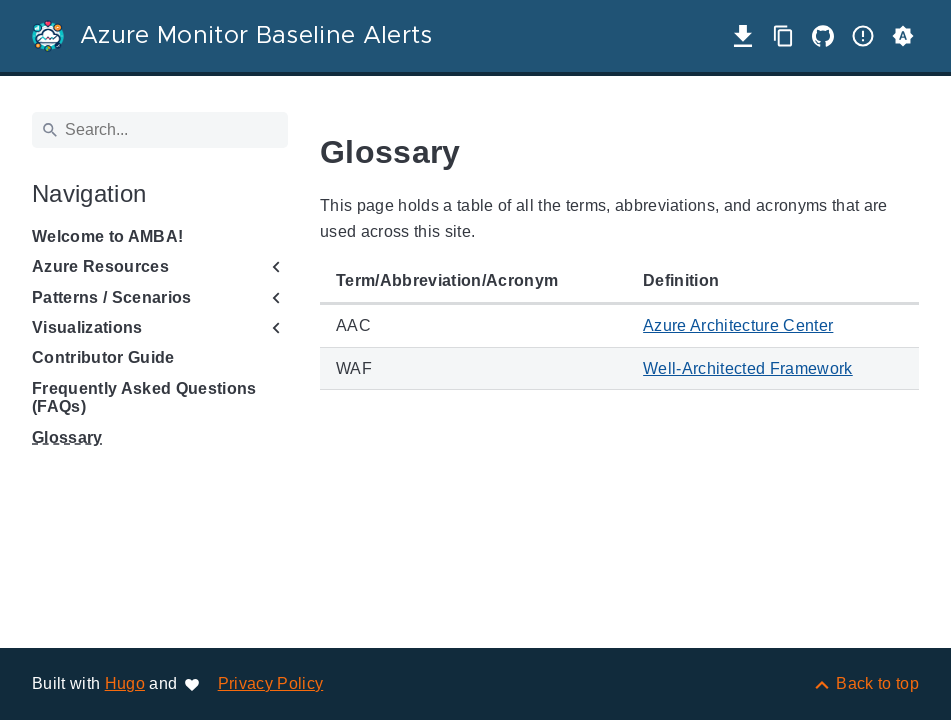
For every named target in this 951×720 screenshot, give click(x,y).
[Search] (160, 130)
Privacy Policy (271, 683)
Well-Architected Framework (748, 368)
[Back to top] (865, 683)
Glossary (67, 437)
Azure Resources (100, 266)
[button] (903, 36)
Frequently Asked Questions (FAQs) (144, 397)
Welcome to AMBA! (107, 236)
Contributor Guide (103, 357)
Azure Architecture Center (738, 325)
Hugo (125, 683)
